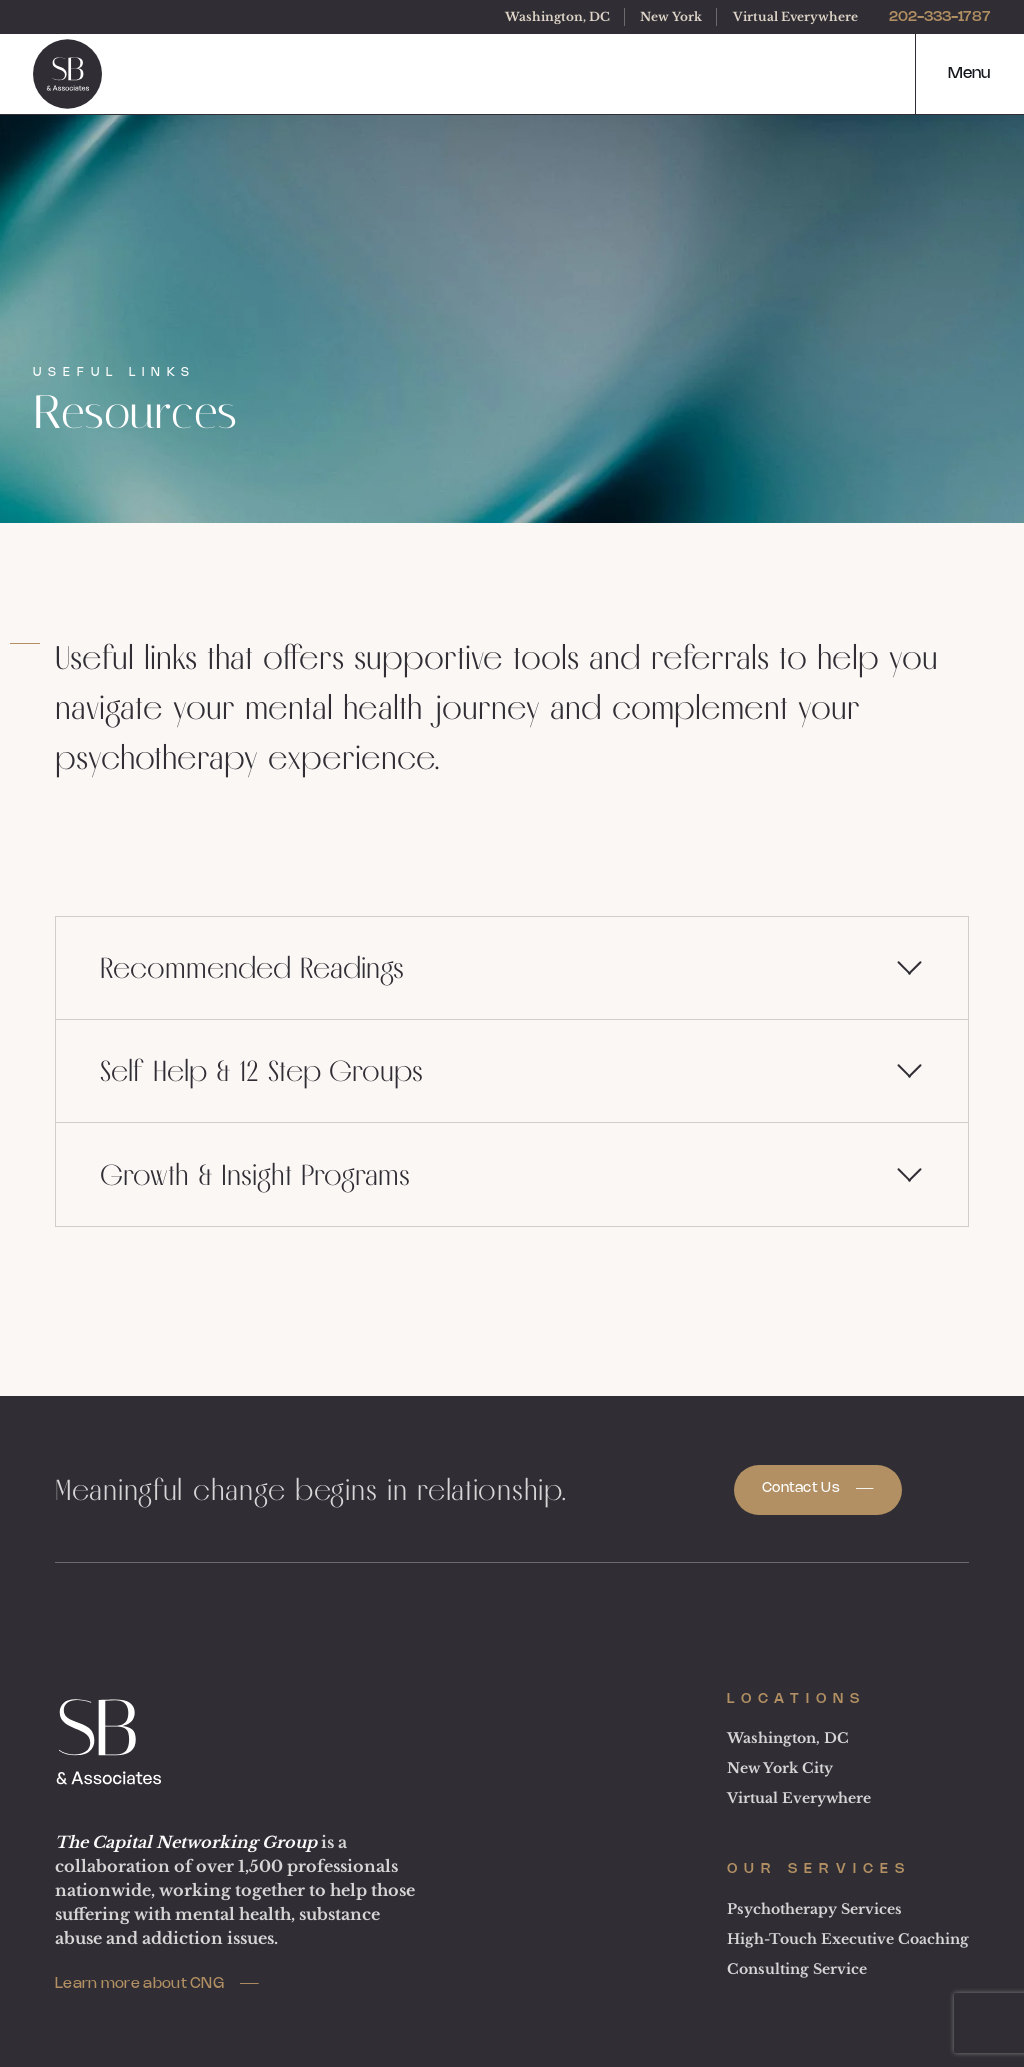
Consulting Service (797, 1969)
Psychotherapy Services (814, 1909)
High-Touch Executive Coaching (848, 1939)
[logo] (67, 74)
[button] (952, 74)
